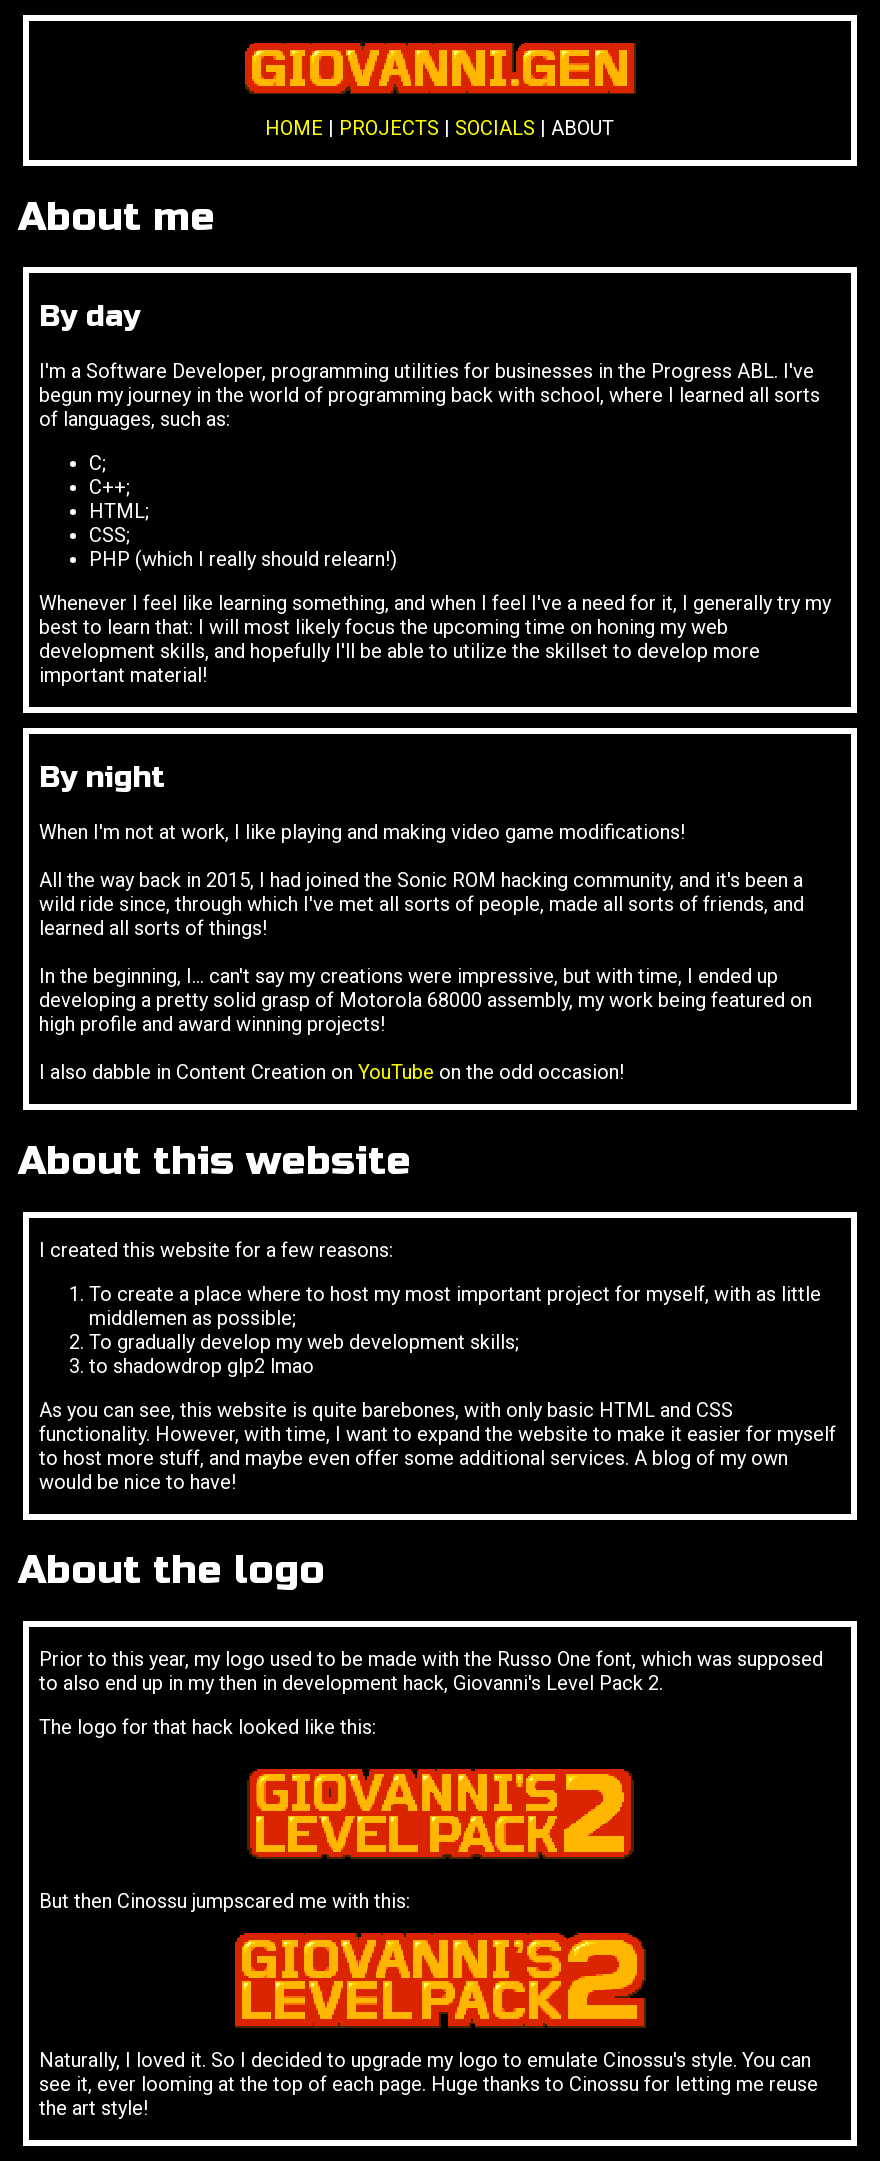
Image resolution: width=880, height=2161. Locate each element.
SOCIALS (495, 128)
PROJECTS (389, 128)
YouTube (396, 1072)
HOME (294, 128)
